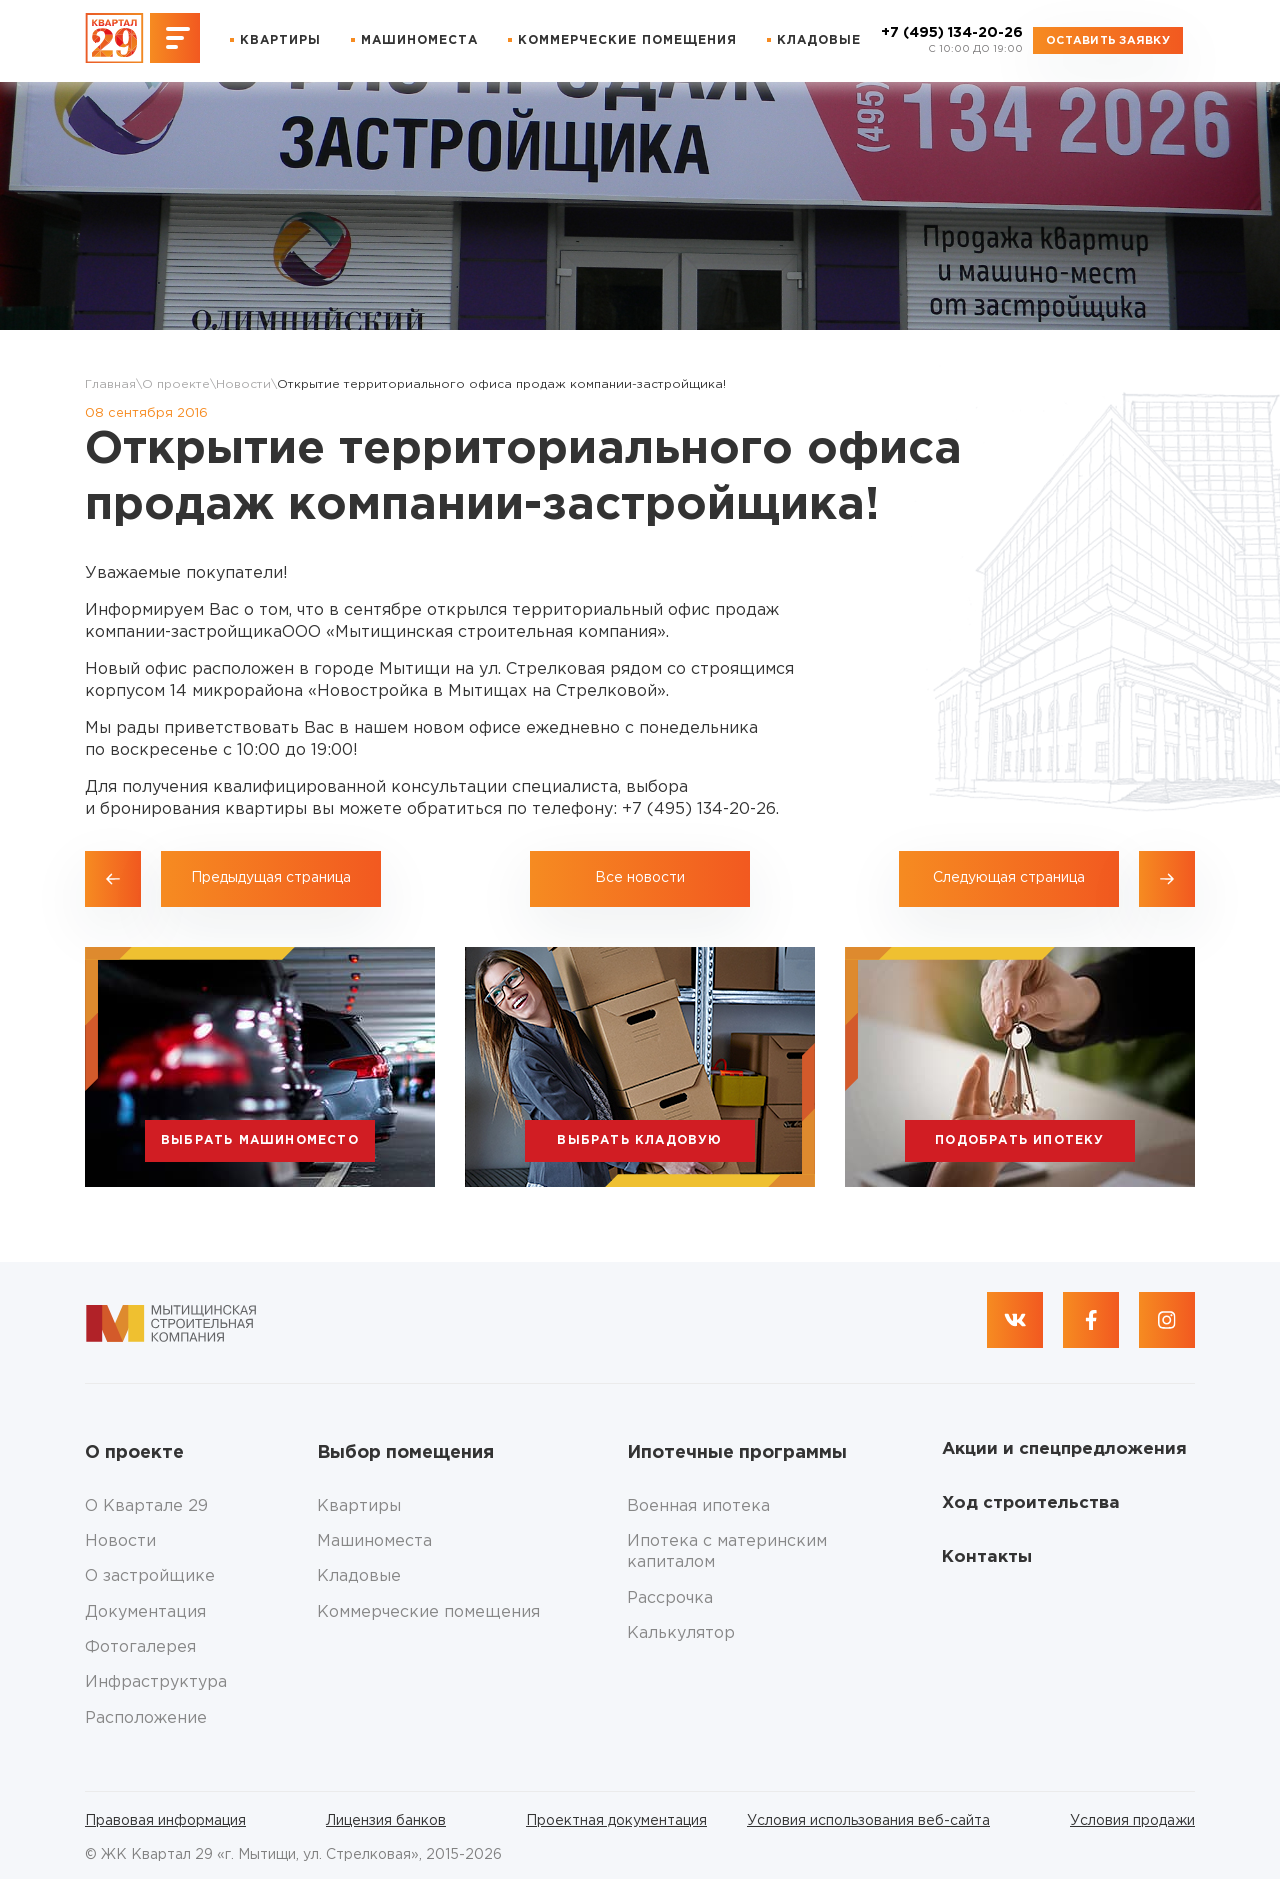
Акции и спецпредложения (1064, 1449)
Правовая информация (165, 1821)
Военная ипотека (698, 1506)
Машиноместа (419, 40)
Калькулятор (681, 1633)
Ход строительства (1031, 1503)
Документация (145, 1612)
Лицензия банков (386, 1821)
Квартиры (280, 40)
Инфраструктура (156, 1682)
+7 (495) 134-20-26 (952, 41)
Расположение (146, 1718)
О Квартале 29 (146, 1506)
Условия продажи (1132, 1821)
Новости (243, 384)
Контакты (987, 1557)
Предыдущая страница (271, 878)
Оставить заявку (1108, 41)
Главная (110, 384)
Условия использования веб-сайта (868, 1821)
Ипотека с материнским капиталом (727, 1552)
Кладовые (819, 40)
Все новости (640, 878)
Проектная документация (616, 1821)
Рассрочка (670, 1598)
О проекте (176, 384)
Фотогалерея (140, 1647)
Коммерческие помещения (627, 40)
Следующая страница (1009, 878)
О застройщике (150, 1576)
